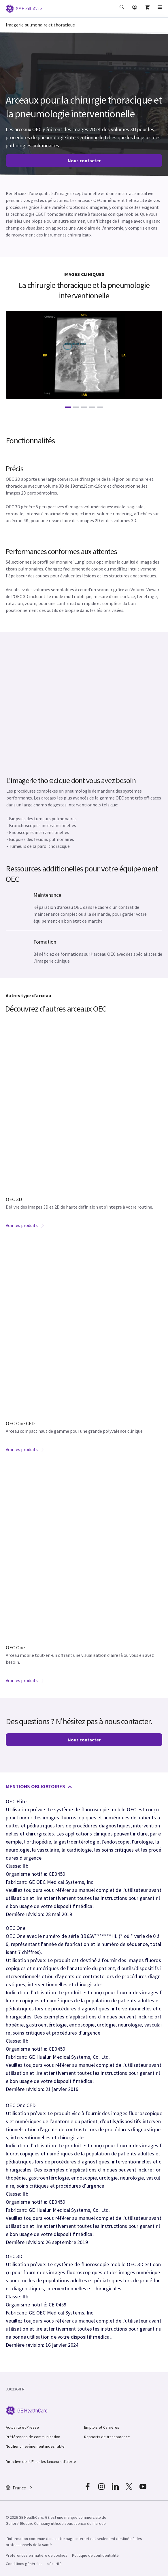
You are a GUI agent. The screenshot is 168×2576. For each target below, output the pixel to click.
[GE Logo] (24, 8)
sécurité (54, 2563)
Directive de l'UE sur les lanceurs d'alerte (41, 2461)
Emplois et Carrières (101, 2427)
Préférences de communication (33, 2436)
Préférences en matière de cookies (36, 2555)
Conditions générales (24, 2563)
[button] (122, 11)
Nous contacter (84, 160)
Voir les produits (25, 1225)
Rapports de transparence (107, 2436)
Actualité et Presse (22, 2427)
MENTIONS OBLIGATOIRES (39, 1786)
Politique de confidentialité (95, 2555)
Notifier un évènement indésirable (35, 2446)
